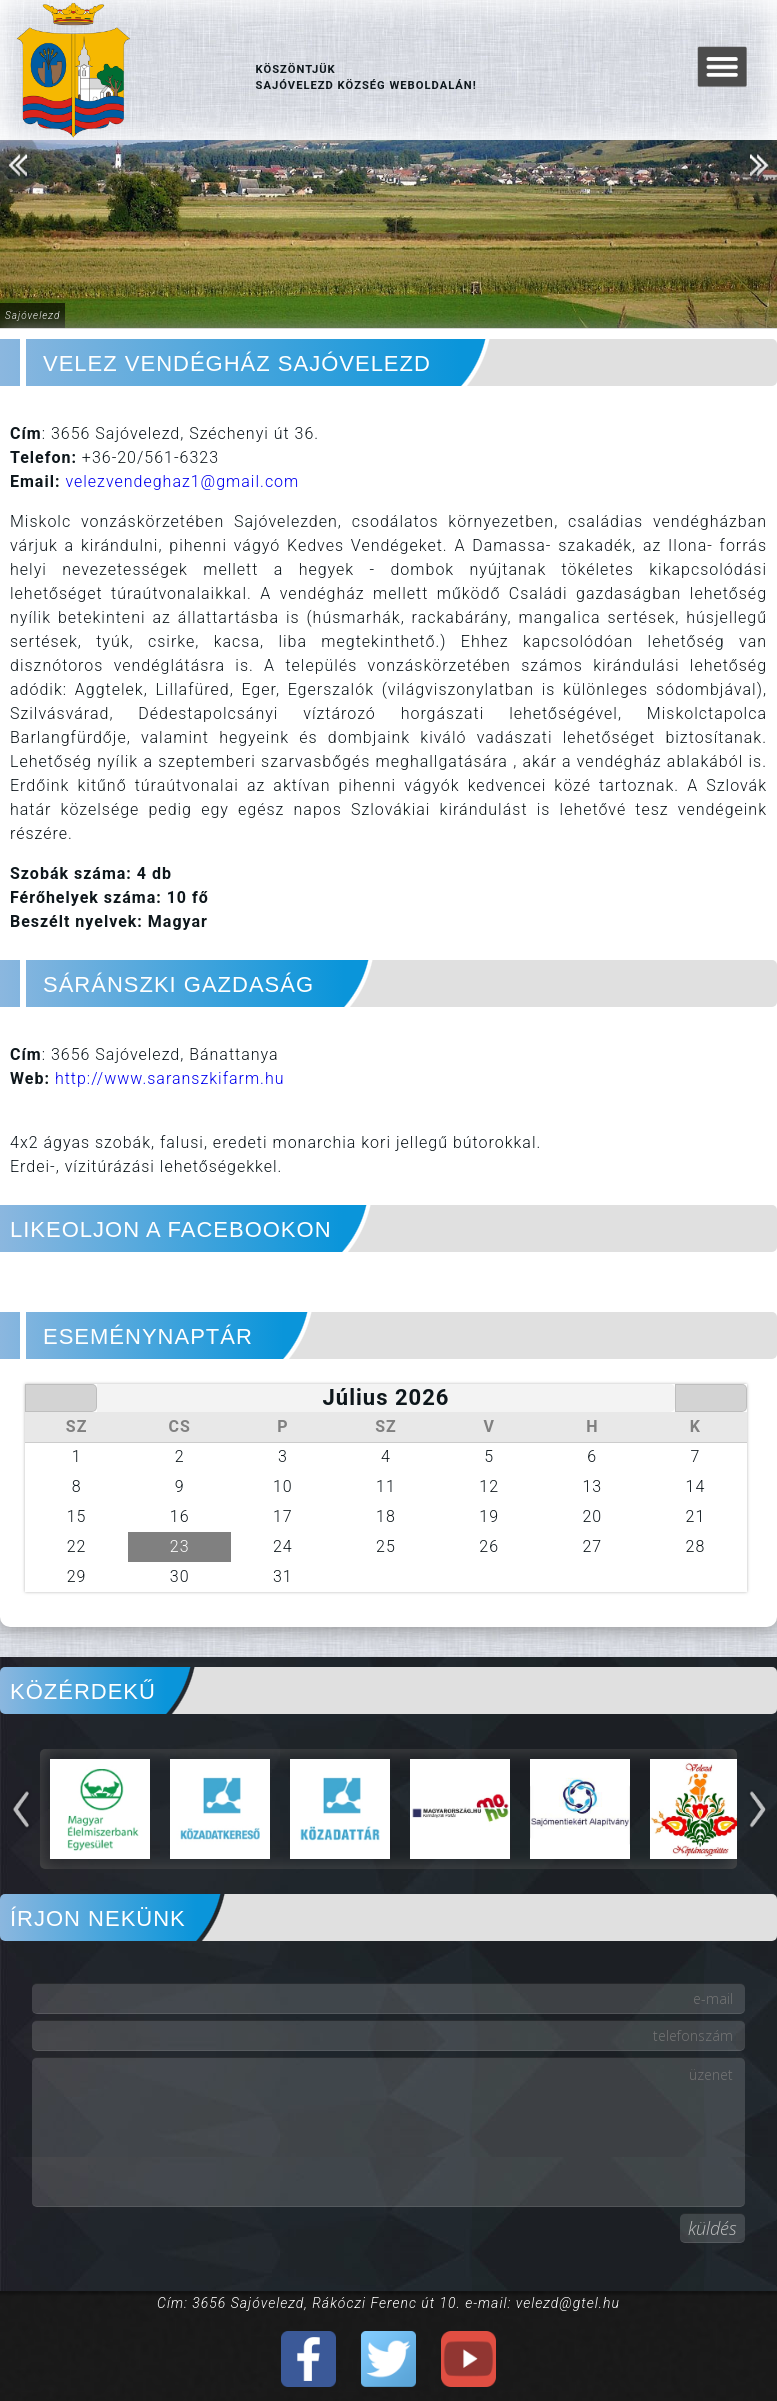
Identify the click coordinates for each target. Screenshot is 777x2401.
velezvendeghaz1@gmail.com (182, 481)
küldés (712, 2228)
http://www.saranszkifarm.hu (170, 1078)
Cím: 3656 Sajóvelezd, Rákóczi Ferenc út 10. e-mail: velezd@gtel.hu (388, 2303)
